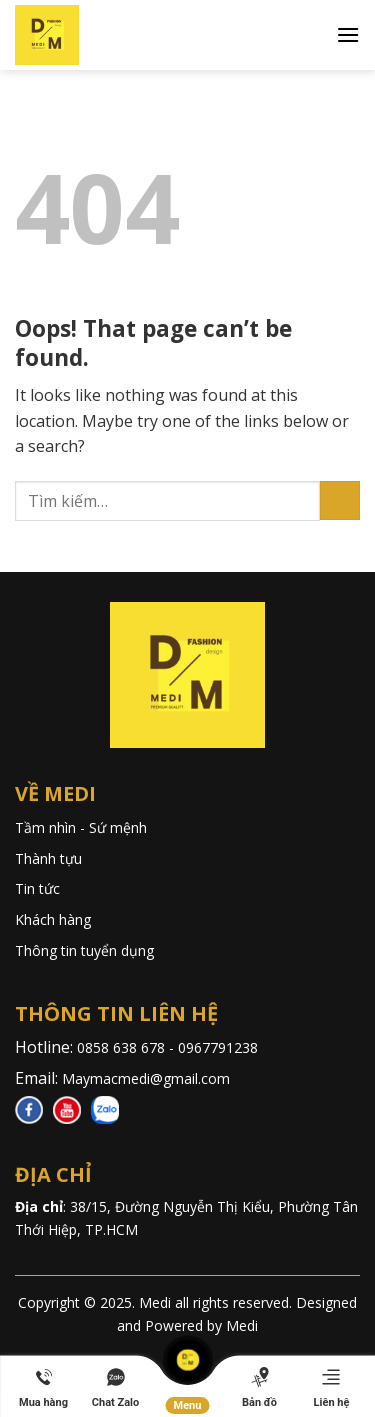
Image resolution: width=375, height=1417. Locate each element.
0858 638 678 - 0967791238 (169, 1047)
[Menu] (348, 34)
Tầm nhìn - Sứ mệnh (81, 827)
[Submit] (340, 500)
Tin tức (37, 888)
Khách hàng (53, 919)
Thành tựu (48, 858)
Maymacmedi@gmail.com (146, 1078)
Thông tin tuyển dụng (84, 950)
